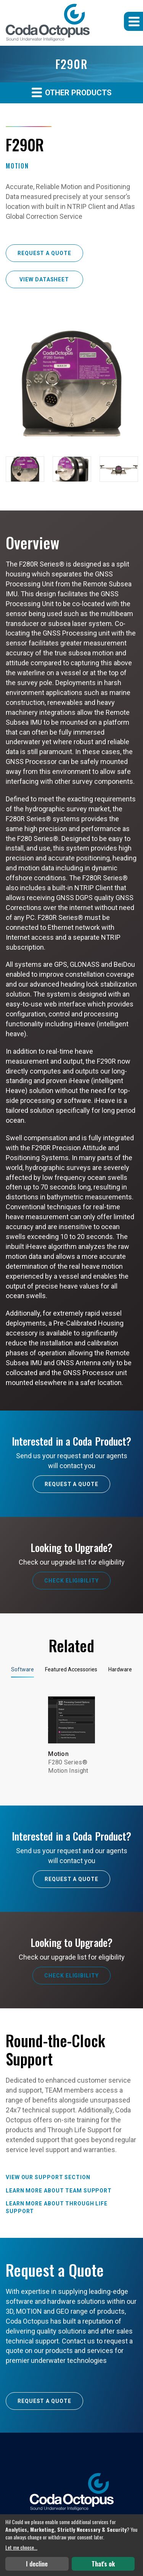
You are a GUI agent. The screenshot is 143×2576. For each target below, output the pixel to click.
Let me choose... (21, 2547)
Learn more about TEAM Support (59, 2191)
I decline (37, 2563)
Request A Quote (71, 1484)
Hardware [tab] (120, 1669)
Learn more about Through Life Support (57, 2207)
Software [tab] (22, 1669)
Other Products (72, 92)
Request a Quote (44, 253)
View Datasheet (44, 279)
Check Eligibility (71, 1581)
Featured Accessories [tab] (71, 1669)
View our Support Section (48, 2177)
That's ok (103, 2563)
